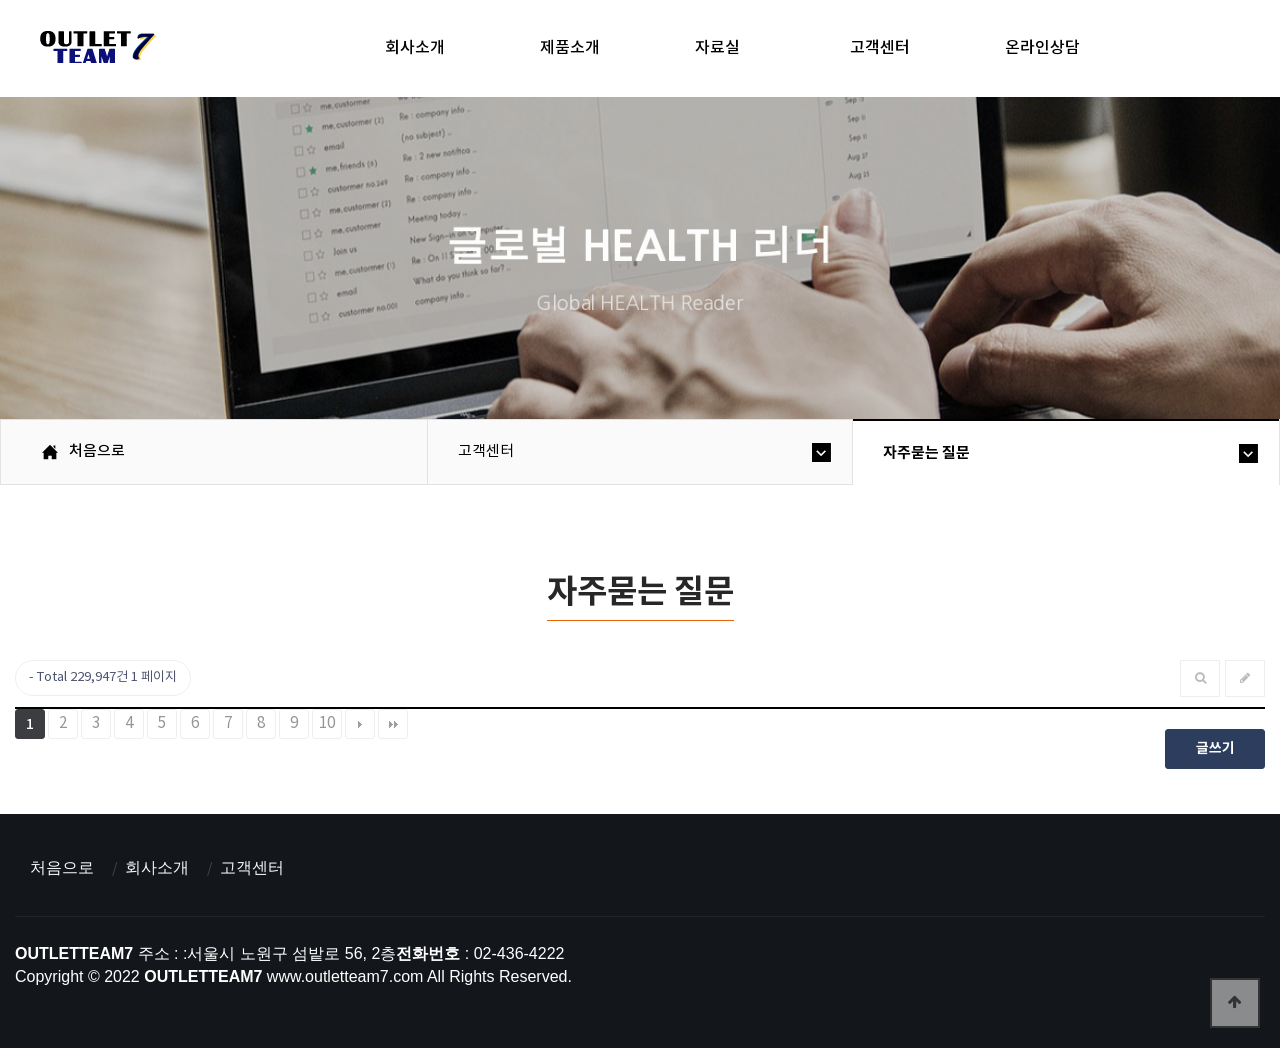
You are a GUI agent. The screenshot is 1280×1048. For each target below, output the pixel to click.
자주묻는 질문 (926, 453)
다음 (360, 724)
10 (327, 723)
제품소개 (570, 48)
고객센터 (880, 48)
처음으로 (62, 867)
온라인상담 (1042, 48)
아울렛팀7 (94, 51)
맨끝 (393, 724)
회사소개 (415, 48)
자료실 (717, 48)
